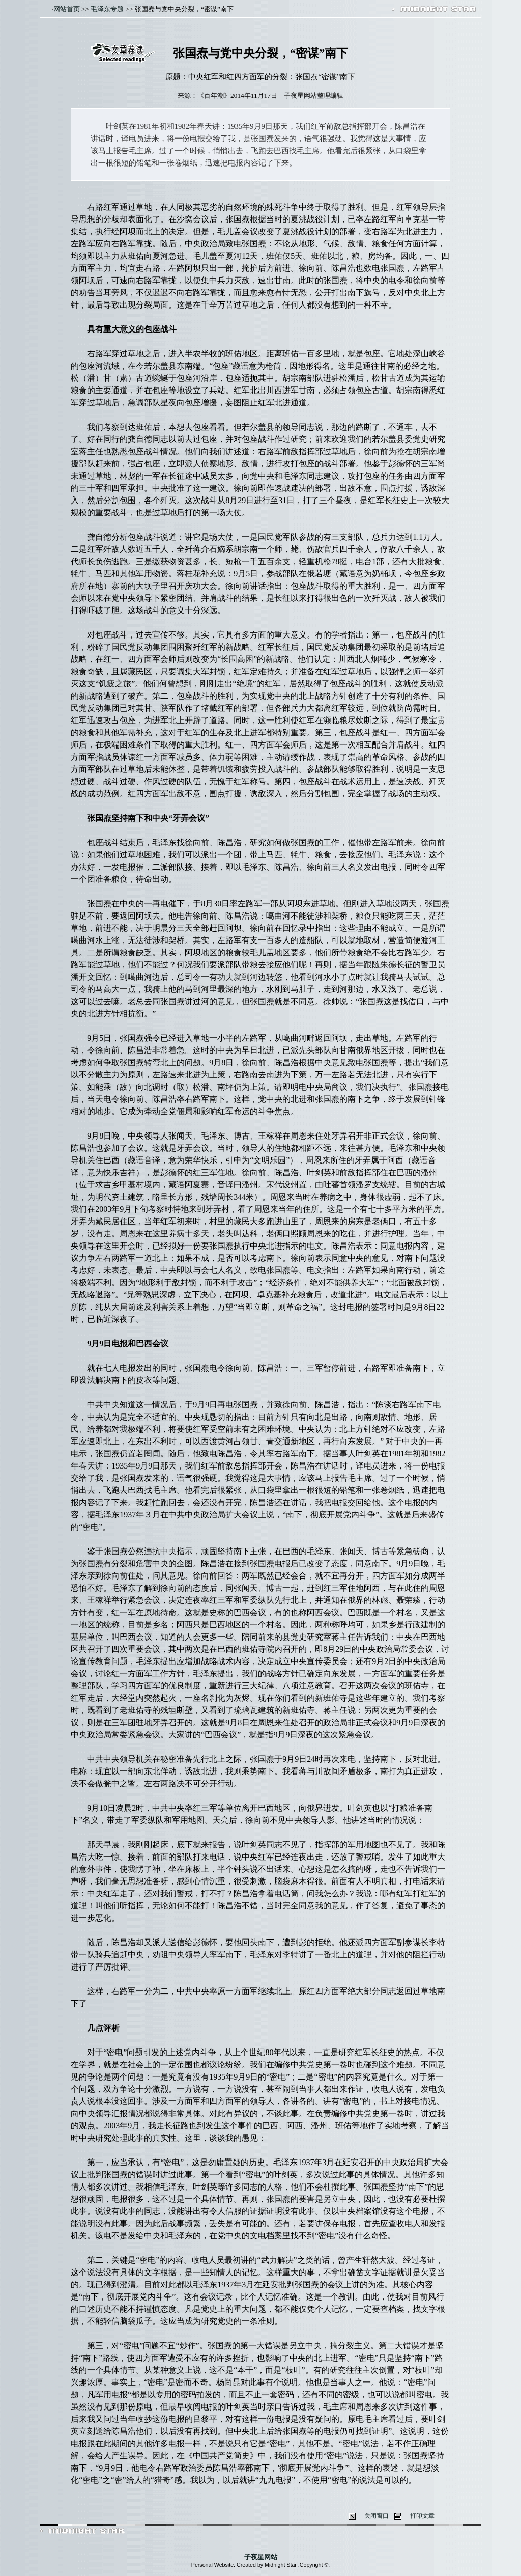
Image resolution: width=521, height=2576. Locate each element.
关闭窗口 (376, 2515)
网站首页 (66, 9)
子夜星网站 (260, 2557)
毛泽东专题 (107, 9)
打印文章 (422, 2515)
